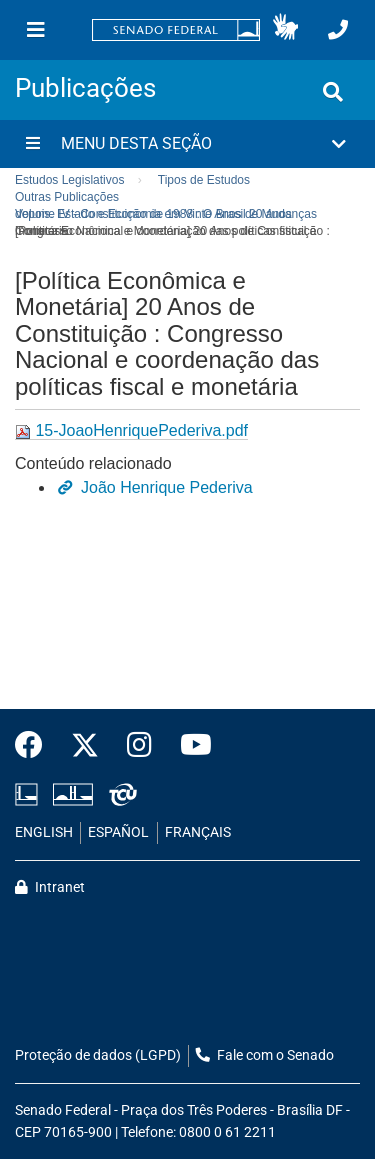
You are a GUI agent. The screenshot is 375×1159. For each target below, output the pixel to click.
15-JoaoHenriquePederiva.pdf (131, 431)
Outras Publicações (67, 197)
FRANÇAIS (198, 832)
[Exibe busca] (333, 92)
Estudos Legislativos (69, 180)
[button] (285, 30)
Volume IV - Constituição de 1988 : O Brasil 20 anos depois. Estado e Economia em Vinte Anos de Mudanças (166, 214)
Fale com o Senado (265, 1055)
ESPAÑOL (118, 832)
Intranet (50, 887)
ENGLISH (44, 832)
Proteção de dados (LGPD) (98, 1055)
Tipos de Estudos (204, 180)
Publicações (85, 88)
